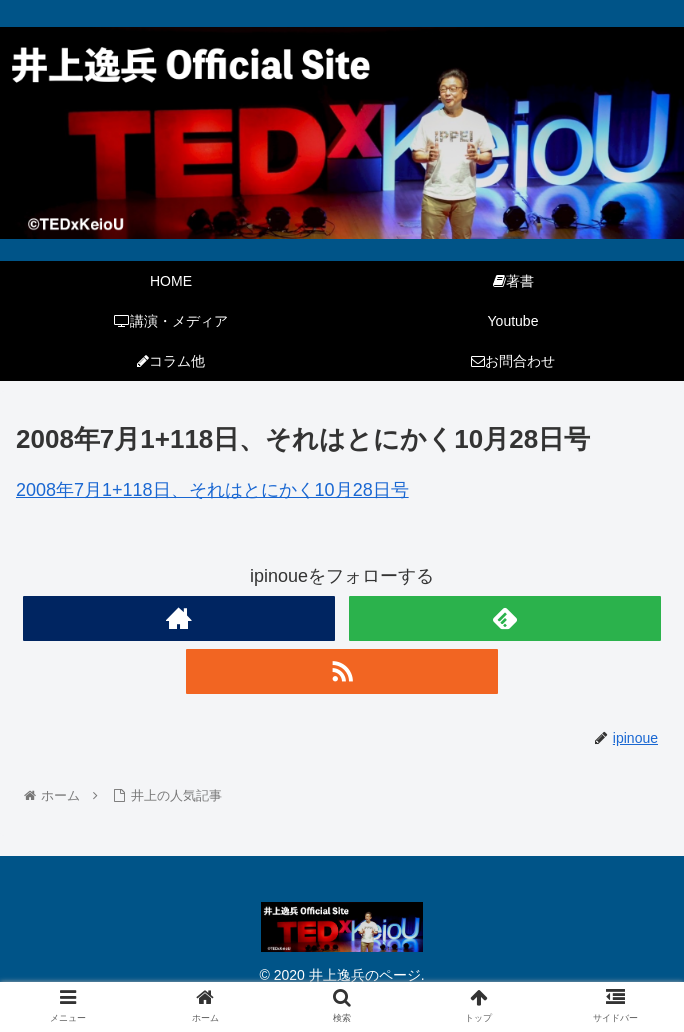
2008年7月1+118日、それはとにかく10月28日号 (212, 490)
